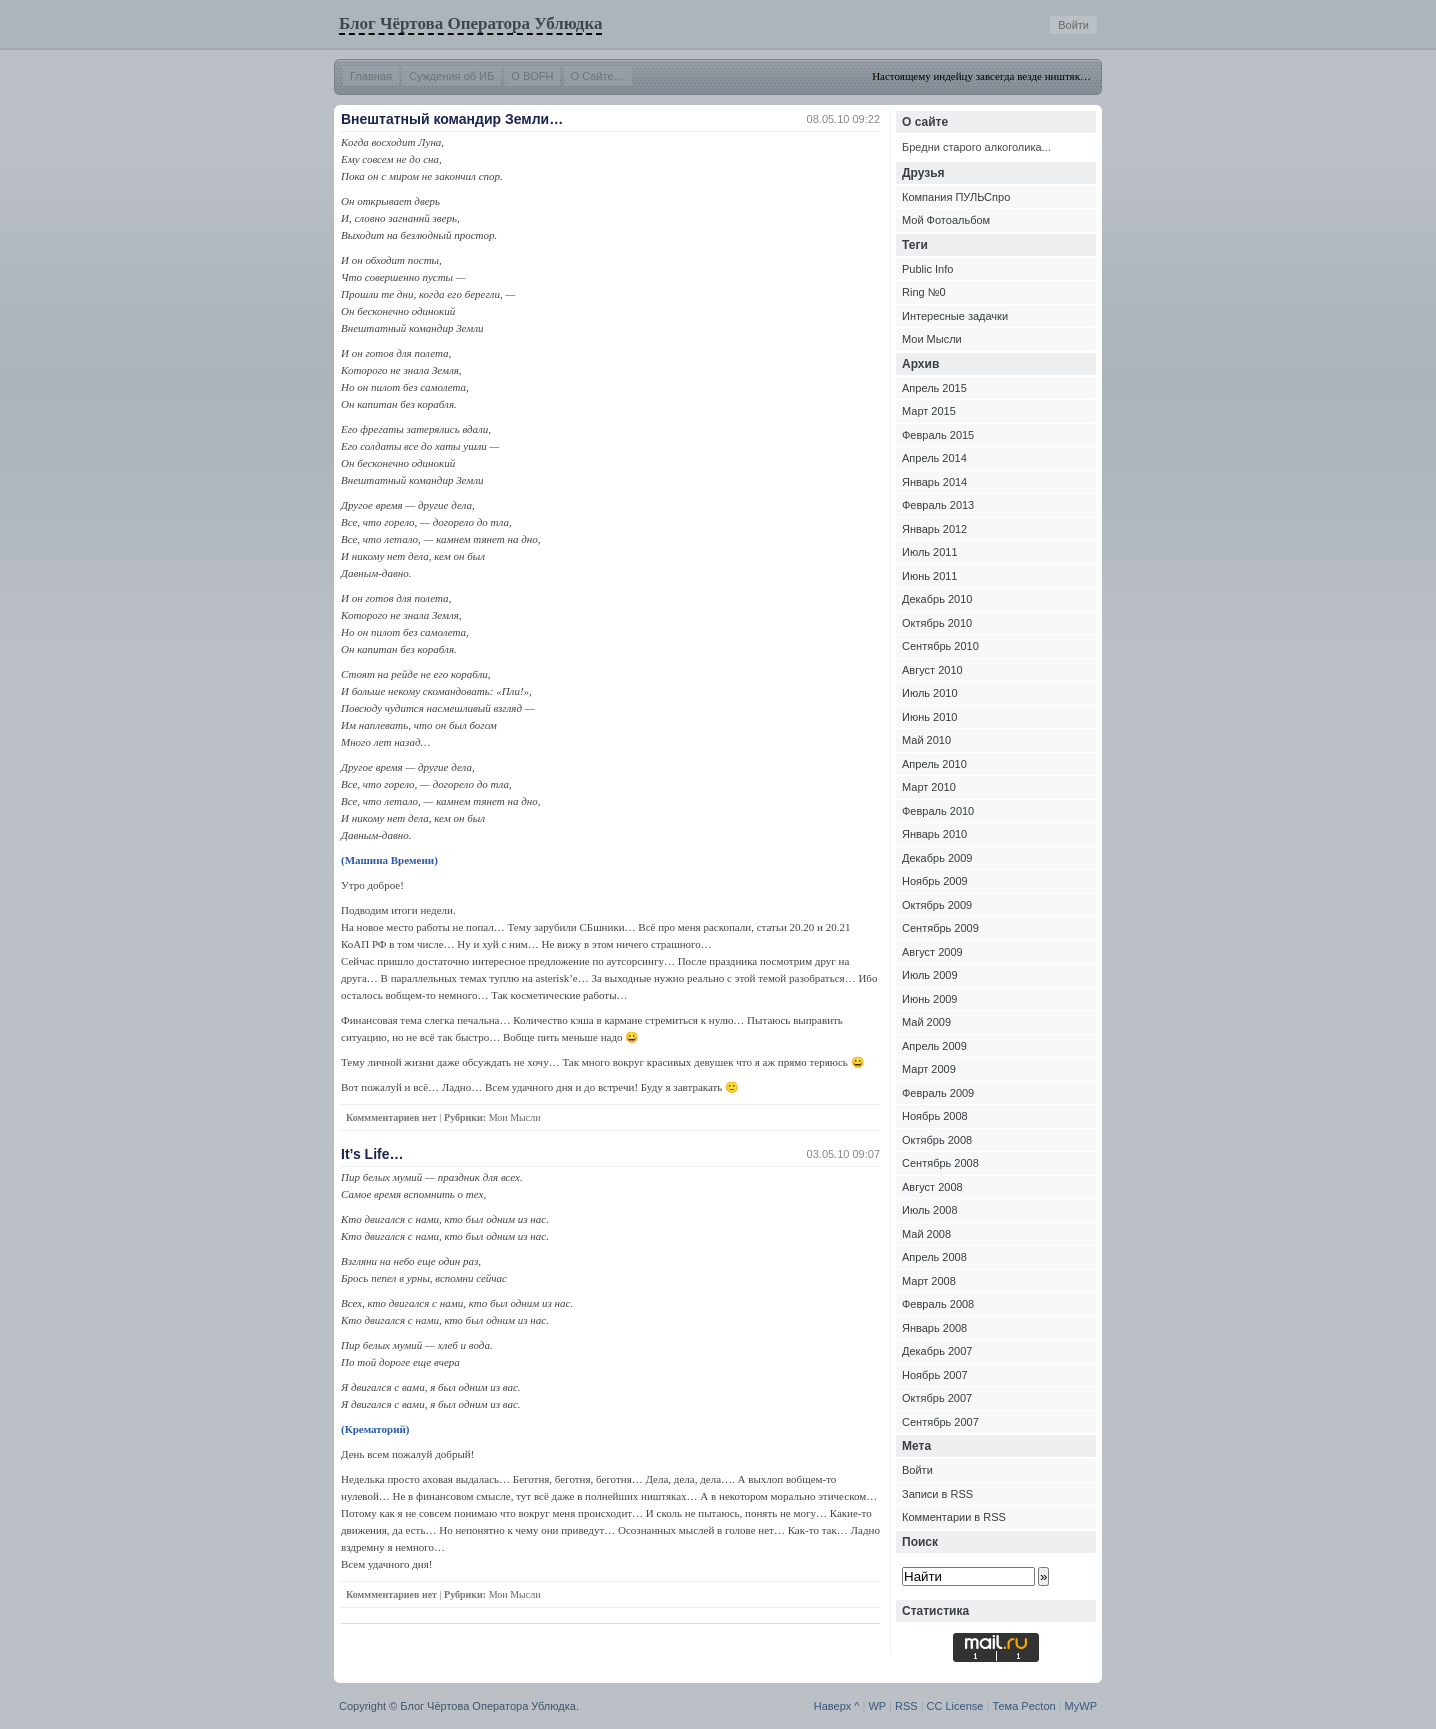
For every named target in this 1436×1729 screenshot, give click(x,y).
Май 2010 (926, 740)
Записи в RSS (937, 1494)
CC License (955, 1706)
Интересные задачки (955, 316)
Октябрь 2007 (937, 1398)
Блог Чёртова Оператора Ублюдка (470, 23)
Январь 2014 (934, 482)
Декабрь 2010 (937, 599)
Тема (1005, 1706)
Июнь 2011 (930, 576)
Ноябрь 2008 (935, 1116)
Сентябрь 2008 (940, 1163)
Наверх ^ (837, 1706)
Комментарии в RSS (954, 1517)
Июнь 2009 (930, 999)
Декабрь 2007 (937, 1351)
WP (877, 1706)
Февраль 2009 (938, 1093)
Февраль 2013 (938, 505)
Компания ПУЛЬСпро (956, 197)
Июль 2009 (930, 975)
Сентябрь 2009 (940, 928)
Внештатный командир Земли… (452, 119)
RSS (906, 1706)
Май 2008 (926, 1234)
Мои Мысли (515, 1117)
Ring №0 (924, 292)
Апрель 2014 (934, 458)
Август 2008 (932, 1187)
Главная (371, 76)
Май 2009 (926, 1022)
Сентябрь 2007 (940, 1422)
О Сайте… (598, 76)
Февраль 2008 (938, 1304)
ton (1047, 1706)
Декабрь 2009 (937, 858)
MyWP (1081, 1706)
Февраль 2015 (938, 435)
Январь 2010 (934, 834)
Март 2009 (929, 1069)
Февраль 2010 (938, 811)
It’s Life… (372, 1154)
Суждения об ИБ (451, 76)
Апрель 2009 (934, 1046)
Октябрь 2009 (937, 905)
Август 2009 (932, 952)
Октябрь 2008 (937, 1140)
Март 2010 (929, 787)
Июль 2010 (930, 693)
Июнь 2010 (930, 717)
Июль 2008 (930, 1210)
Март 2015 (929, 411)
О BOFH (532, 76)
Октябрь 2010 (937, 623)
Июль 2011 (930, 552)
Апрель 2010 (934, 764)
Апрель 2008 (934, 1257)
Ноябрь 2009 (935, 881)
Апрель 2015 (934, 388)
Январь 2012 (934, 529)
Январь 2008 (934, 1328)
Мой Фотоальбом (946, 220)
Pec (1030, 1706)
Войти (1073, 25)
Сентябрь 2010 (940, 646)
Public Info (927, 269)
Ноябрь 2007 (935, 1375)
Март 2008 (929, 1281)
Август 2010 (932, 670)
